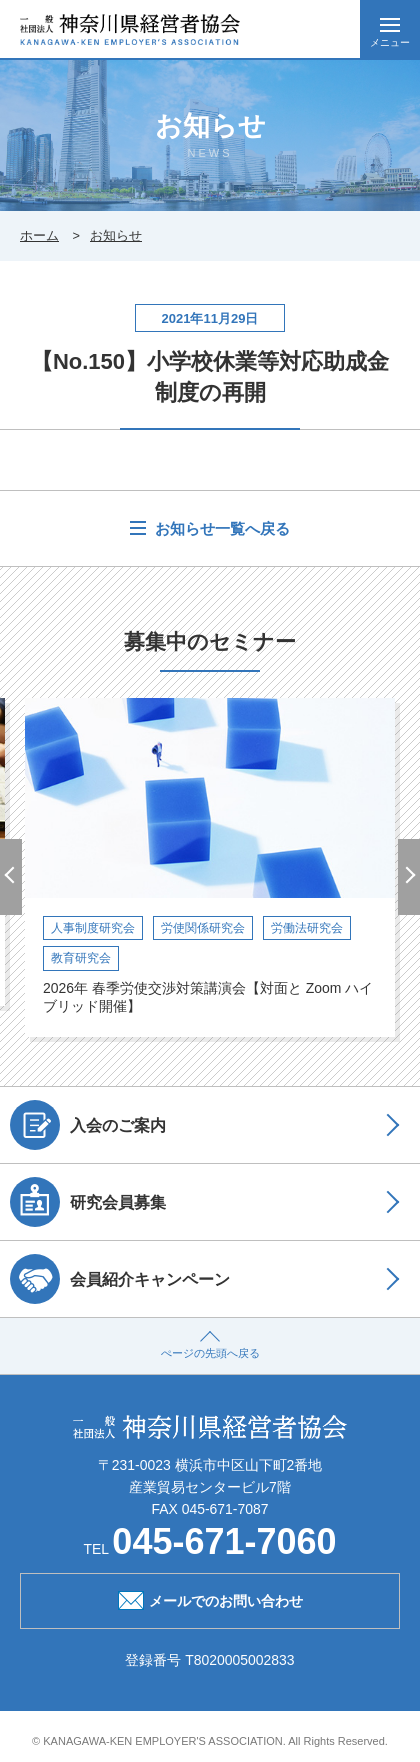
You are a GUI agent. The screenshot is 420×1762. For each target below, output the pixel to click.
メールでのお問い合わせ (210, 1599)
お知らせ (116, 235)
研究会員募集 (88, 1202)
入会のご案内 (88, 1125)
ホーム (39, 235)
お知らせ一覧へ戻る (220, 528)
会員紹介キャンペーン (120, 1279)
